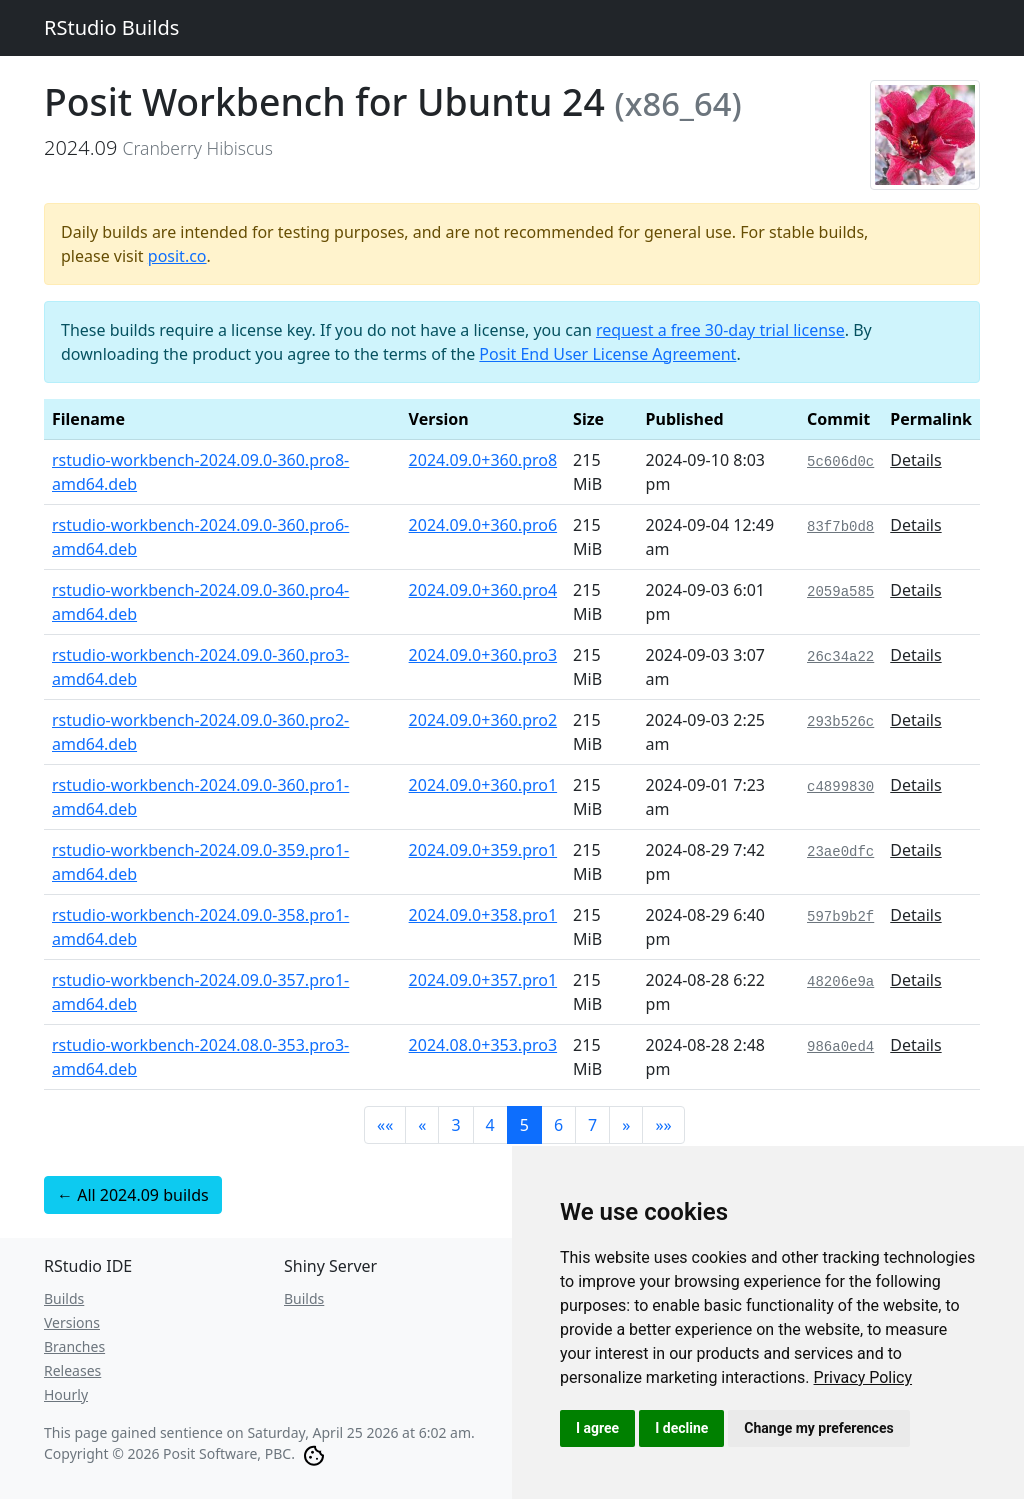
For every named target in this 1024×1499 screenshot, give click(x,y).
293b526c (840, 722)
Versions (72, 1322)
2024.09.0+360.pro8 (483, 460)
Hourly (66, 1394)
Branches (74, 1346)
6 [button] (558, 1125)
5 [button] (524, 1125)
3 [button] (455, 1125)
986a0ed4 (840, 1047)
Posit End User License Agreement (607, 354)
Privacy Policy (863, 1377)
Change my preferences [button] (818, 1428)
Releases (72, 1370)
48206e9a (840, 982)
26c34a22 (840, 657)
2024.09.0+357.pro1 (483, 980)
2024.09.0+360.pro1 (483, 785)
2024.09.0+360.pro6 (483, 525)
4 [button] (490, 1125)
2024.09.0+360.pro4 (483, 590)
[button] (385, 1125)
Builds (64, 1298)
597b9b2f (840, 917)
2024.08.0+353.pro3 (483, 1045)
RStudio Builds (111, 27)
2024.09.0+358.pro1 (483, 915)
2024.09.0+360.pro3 (483, 655)
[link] (863, 1377)
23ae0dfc (840, 852)
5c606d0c (840, 462)
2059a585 (840, 592)
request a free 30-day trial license (720, 330)
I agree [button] (597, 1428)
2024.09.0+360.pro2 (483, 720)
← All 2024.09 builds (133, 1195)
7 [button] (592, 1125)
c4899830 (840, 787)
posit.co (177, 256)
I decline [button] (681, 1428)
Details (915, 460)
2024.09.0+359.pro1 (483, 850)
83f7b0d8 (840, 527)
